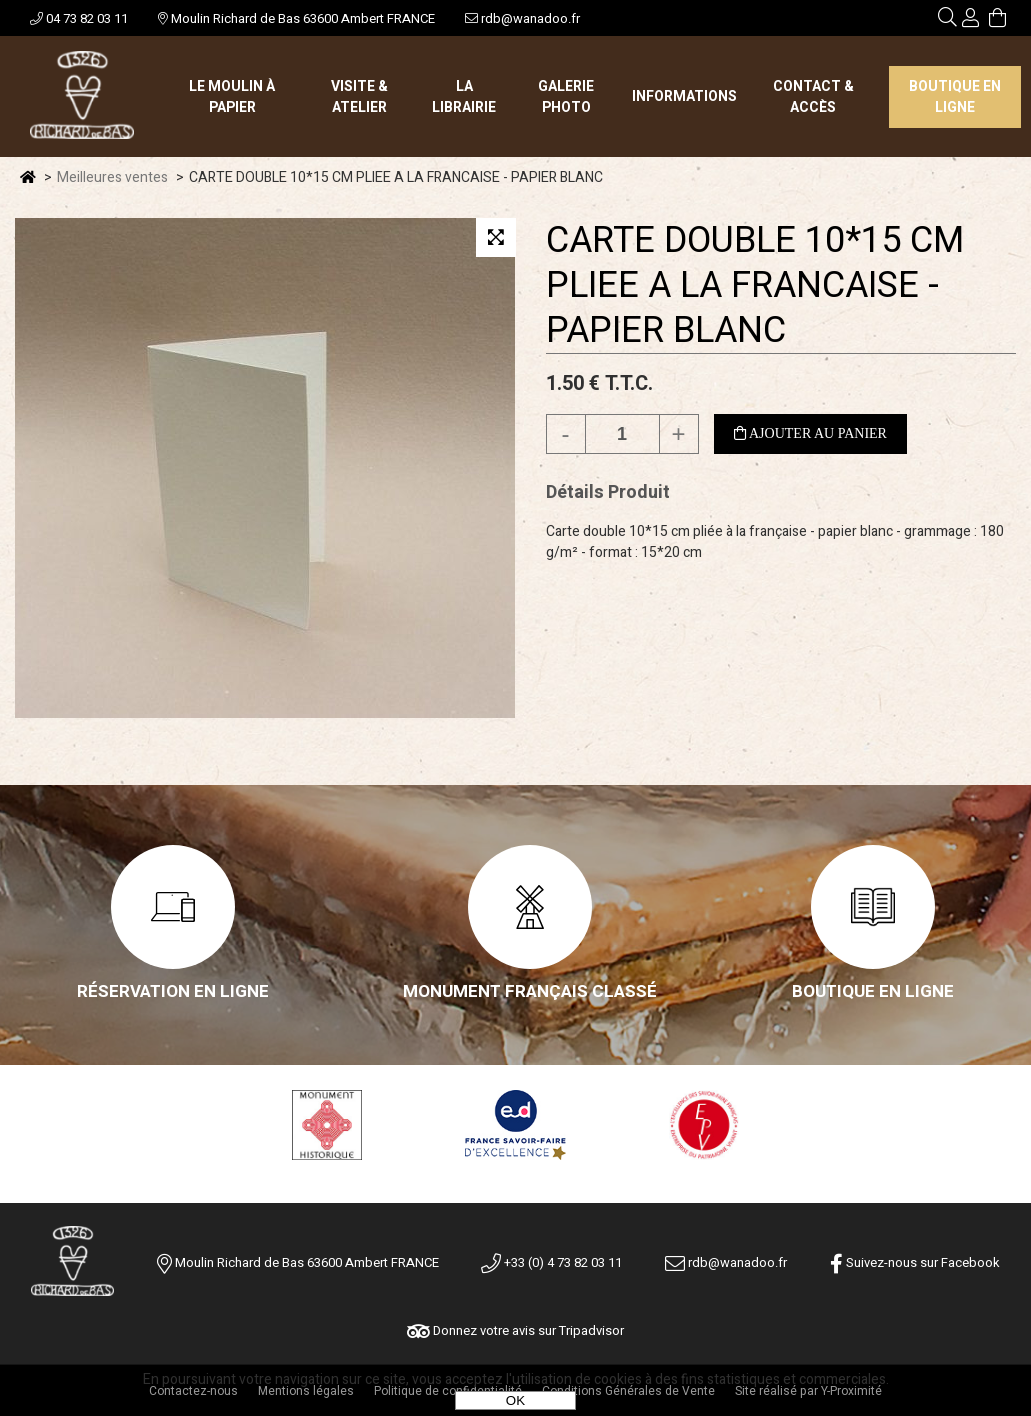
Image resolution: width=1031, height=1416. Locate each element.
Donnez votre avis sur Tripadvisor (515, 1330)
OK (515, 1400)
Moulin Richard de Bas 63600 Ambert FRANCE (296, 18)
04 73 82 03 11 (79, 18)
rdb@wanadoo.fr (522, 18)
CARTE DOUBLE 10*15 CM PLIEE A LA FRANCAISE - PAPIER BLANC (755, 285)
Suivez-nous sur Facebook (915, 1262)
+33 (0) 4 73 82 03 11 (551, 1262)
